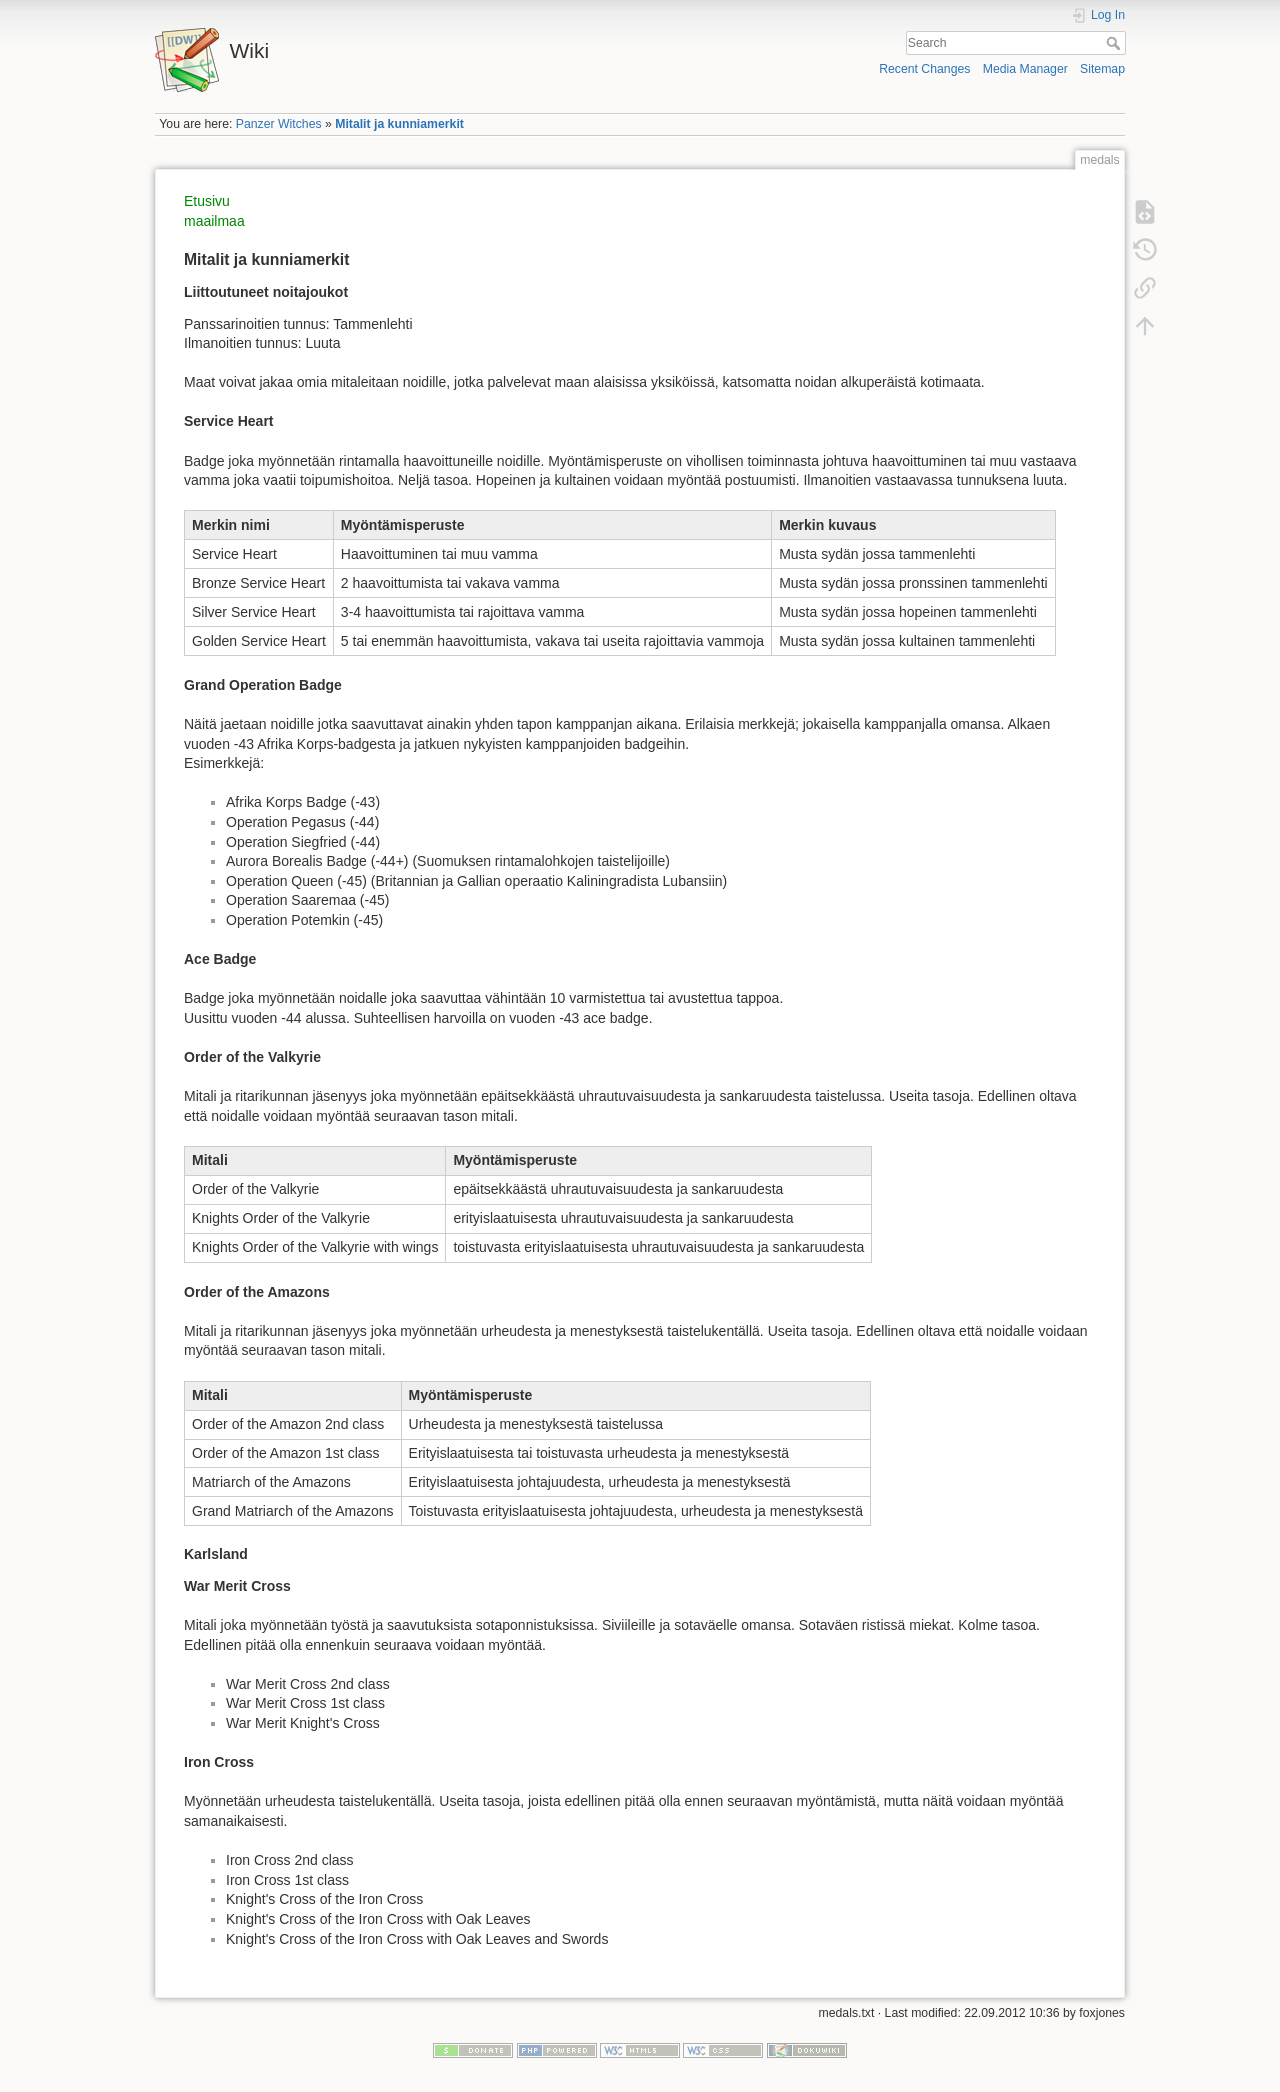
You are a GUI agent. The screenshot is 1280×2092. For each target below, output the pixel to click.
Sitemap (1102, 69)
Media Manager (1025, 69)
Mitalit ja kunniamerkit (399, 124)
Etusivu (207, 201)
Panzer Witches (279, 124)
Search (1115, 43)
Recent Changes (924, 69)
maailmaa (214, 221)
